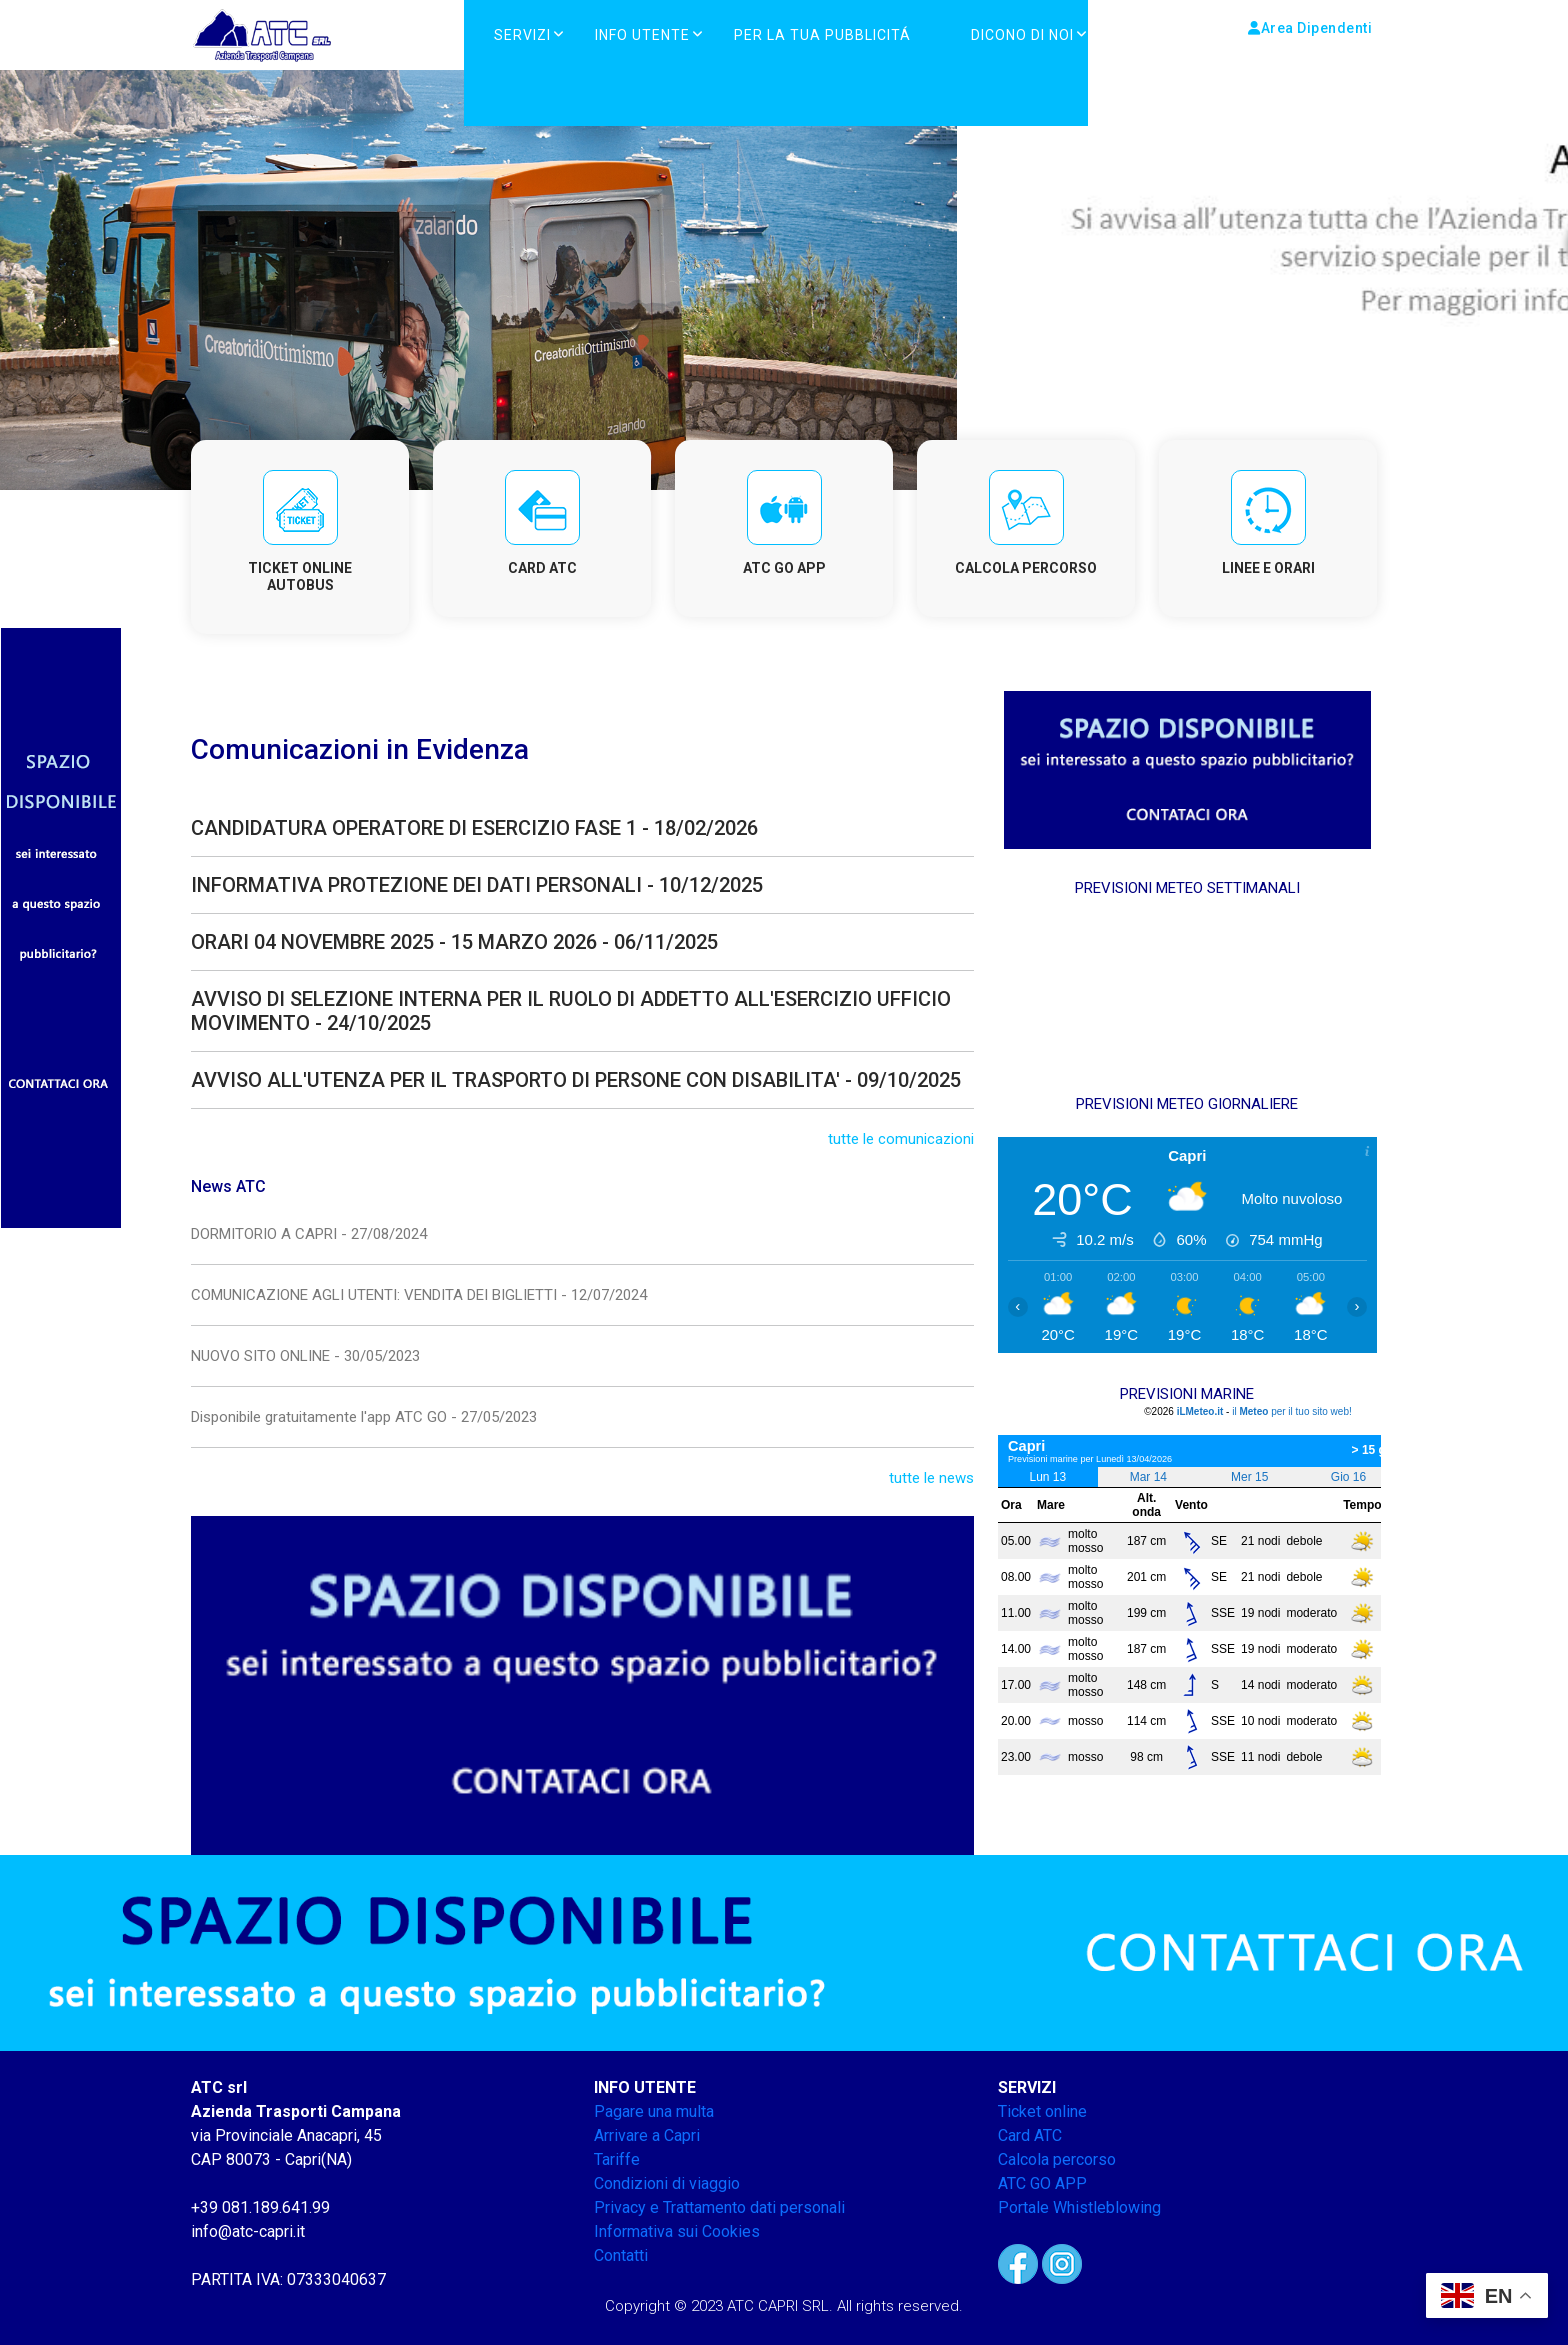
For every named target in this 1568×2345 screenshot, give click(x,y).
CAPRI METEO (1187, 996)
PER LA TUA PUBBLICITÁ (822, 35)
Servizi (522, 35)
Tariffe (617, 2159)
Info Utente (642, 35)
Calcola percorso (1057, 2159)
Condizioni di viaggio (667, 2183)
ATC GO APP (1042, 2183)
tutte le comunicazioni (901, 1139)
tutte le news (931, 1478)
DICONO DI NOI (1022, 35)
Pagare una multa (654, 2111)
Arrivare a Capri (647, 2135)
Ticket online (1042, 2111)
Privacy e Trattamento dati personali (719, 2207)
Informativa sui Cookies (677, 2231)
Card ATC (1030, 2135)
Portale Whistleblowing (1079, 2207)
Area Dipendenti (1310, 28)
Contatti (621, 2255)
